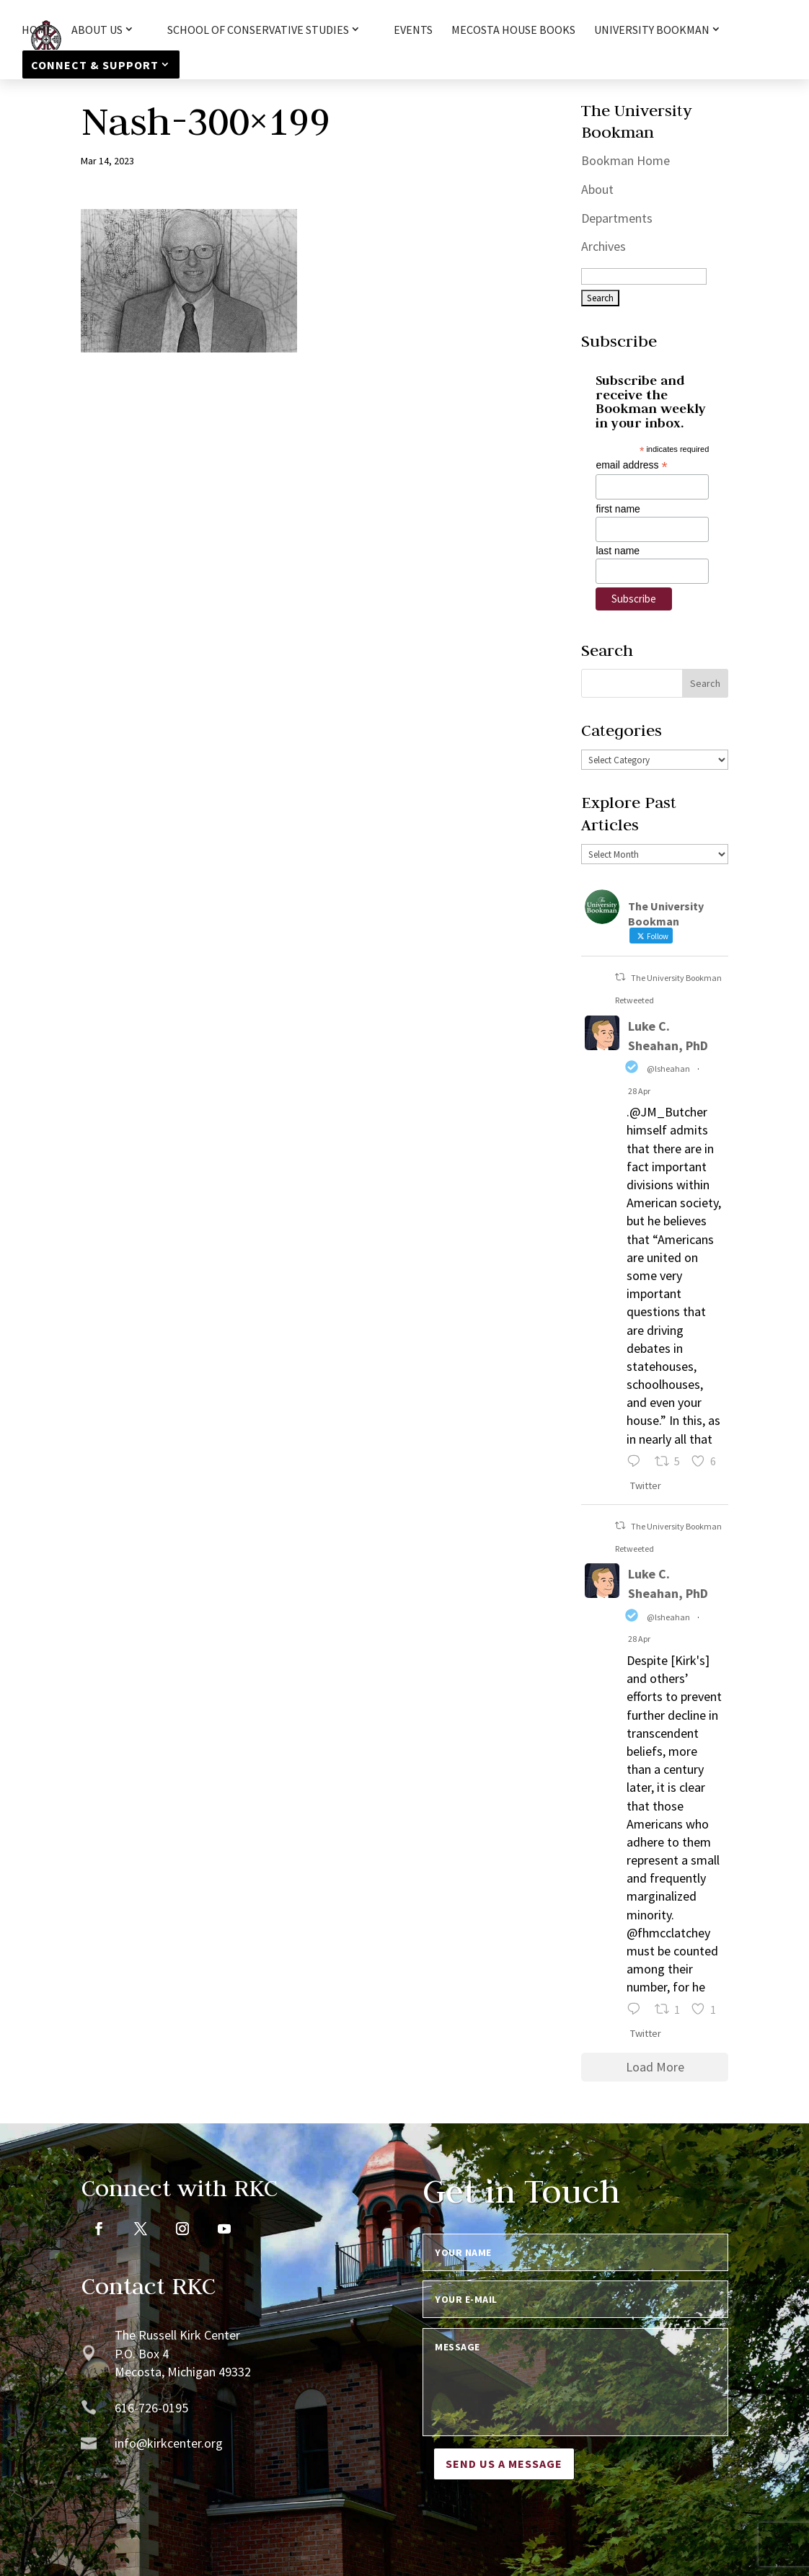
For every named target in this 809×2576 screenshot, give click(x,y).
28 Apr (639, 1090)
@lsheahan (668, 1068)
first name (618, 509)
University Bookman (651, 30)
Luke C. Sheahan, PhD (668, 1036)
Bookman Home (625, 160)
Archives (603, 246)
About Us (97, 30)
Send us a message (504, 2463)
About (597, 189)
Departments (617, 218)
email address (631, 465)
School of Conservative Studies (258, 30)
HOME (37, 31)
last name (618, 550)
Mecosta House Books (513, 31)
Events (413, 31)
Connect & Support (95, 65)
